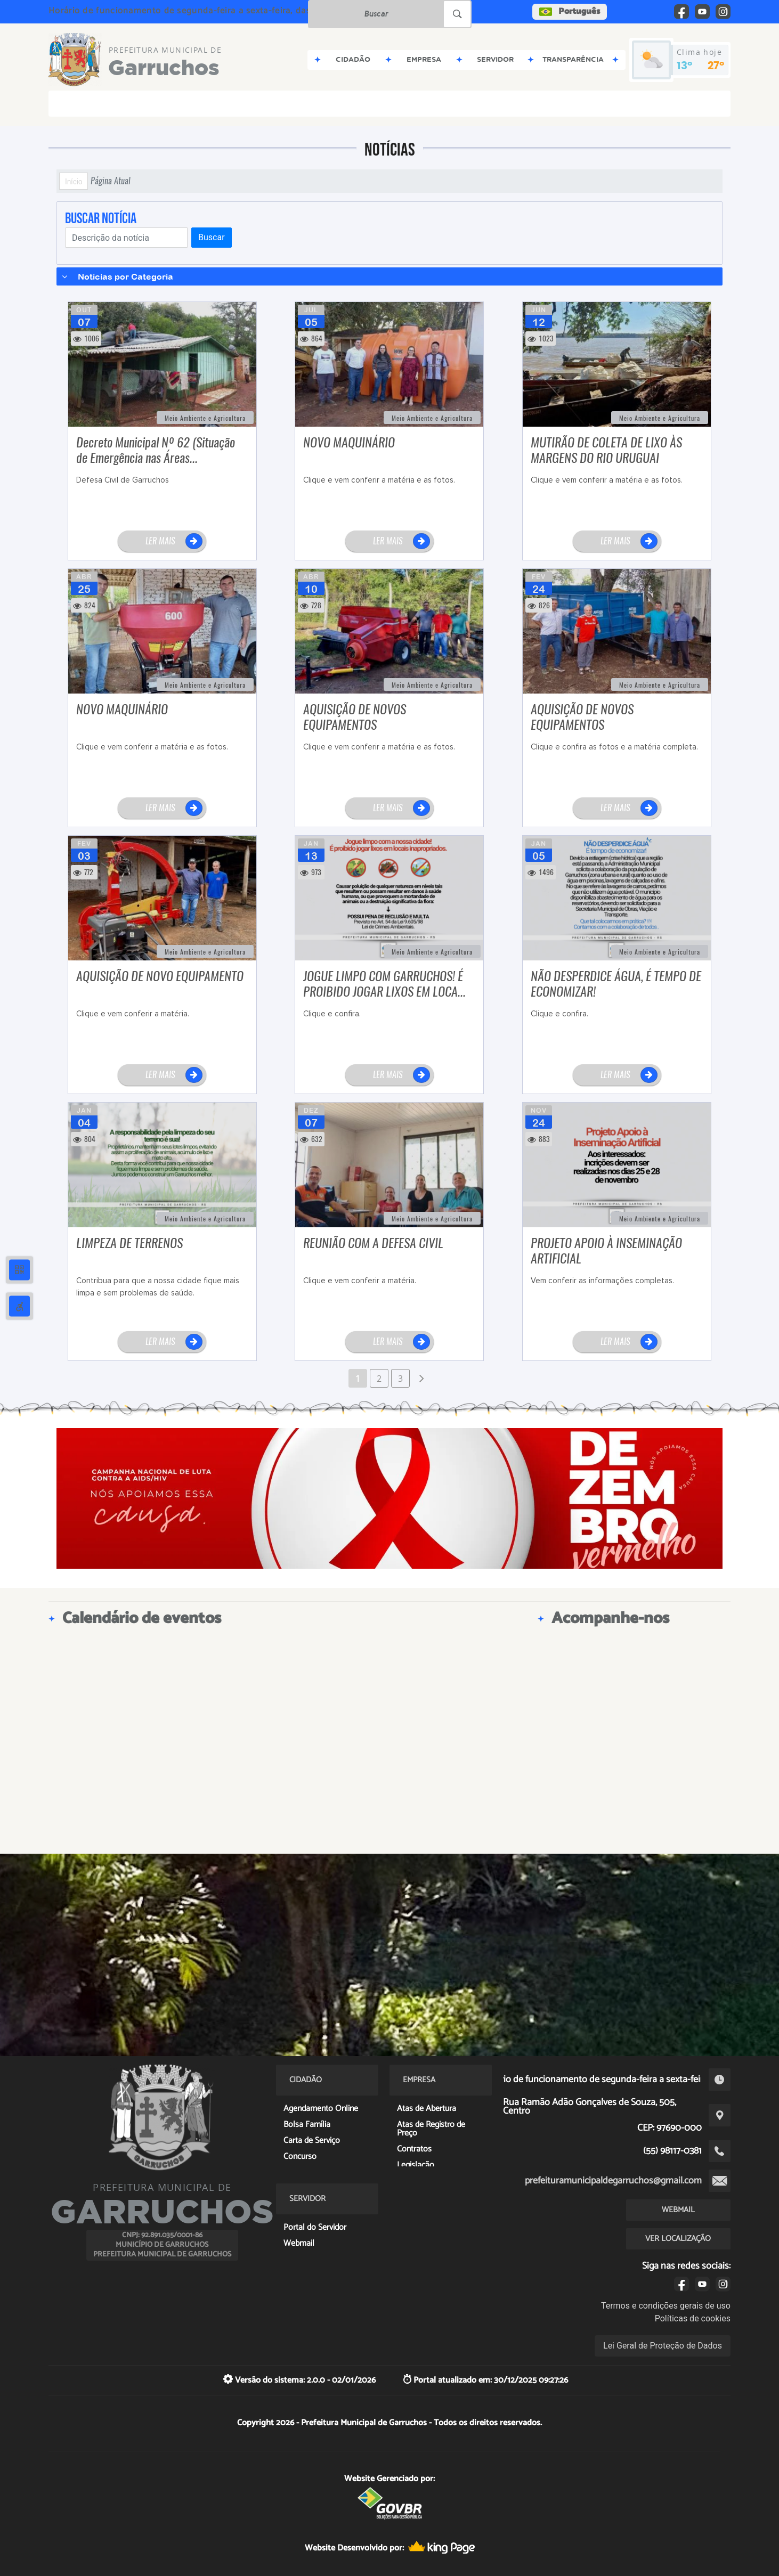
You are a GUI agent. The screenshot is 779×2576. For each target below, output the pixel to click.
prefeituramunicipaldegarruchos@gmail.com (613, 2181)
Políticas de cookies (693, 2318)
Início (73, 181)
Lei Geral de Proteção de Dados (662, 2346)
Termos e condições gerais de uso (666, 2306)
